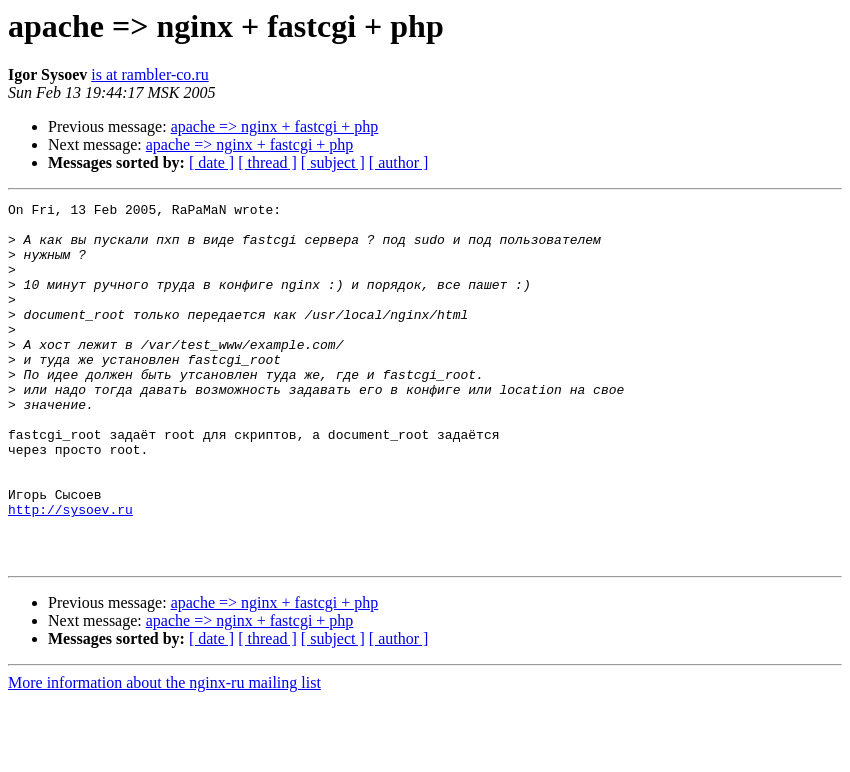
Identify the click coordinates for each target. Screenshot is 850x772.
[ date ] (211, 162)
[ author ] (399, 162)
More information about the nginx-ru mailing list (164, 754)
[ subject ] (333, 162)
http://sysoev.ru (70, 572)
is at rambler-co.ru (149, 74)
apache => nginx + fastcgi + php (275, 126)
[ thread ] (267, 162)
